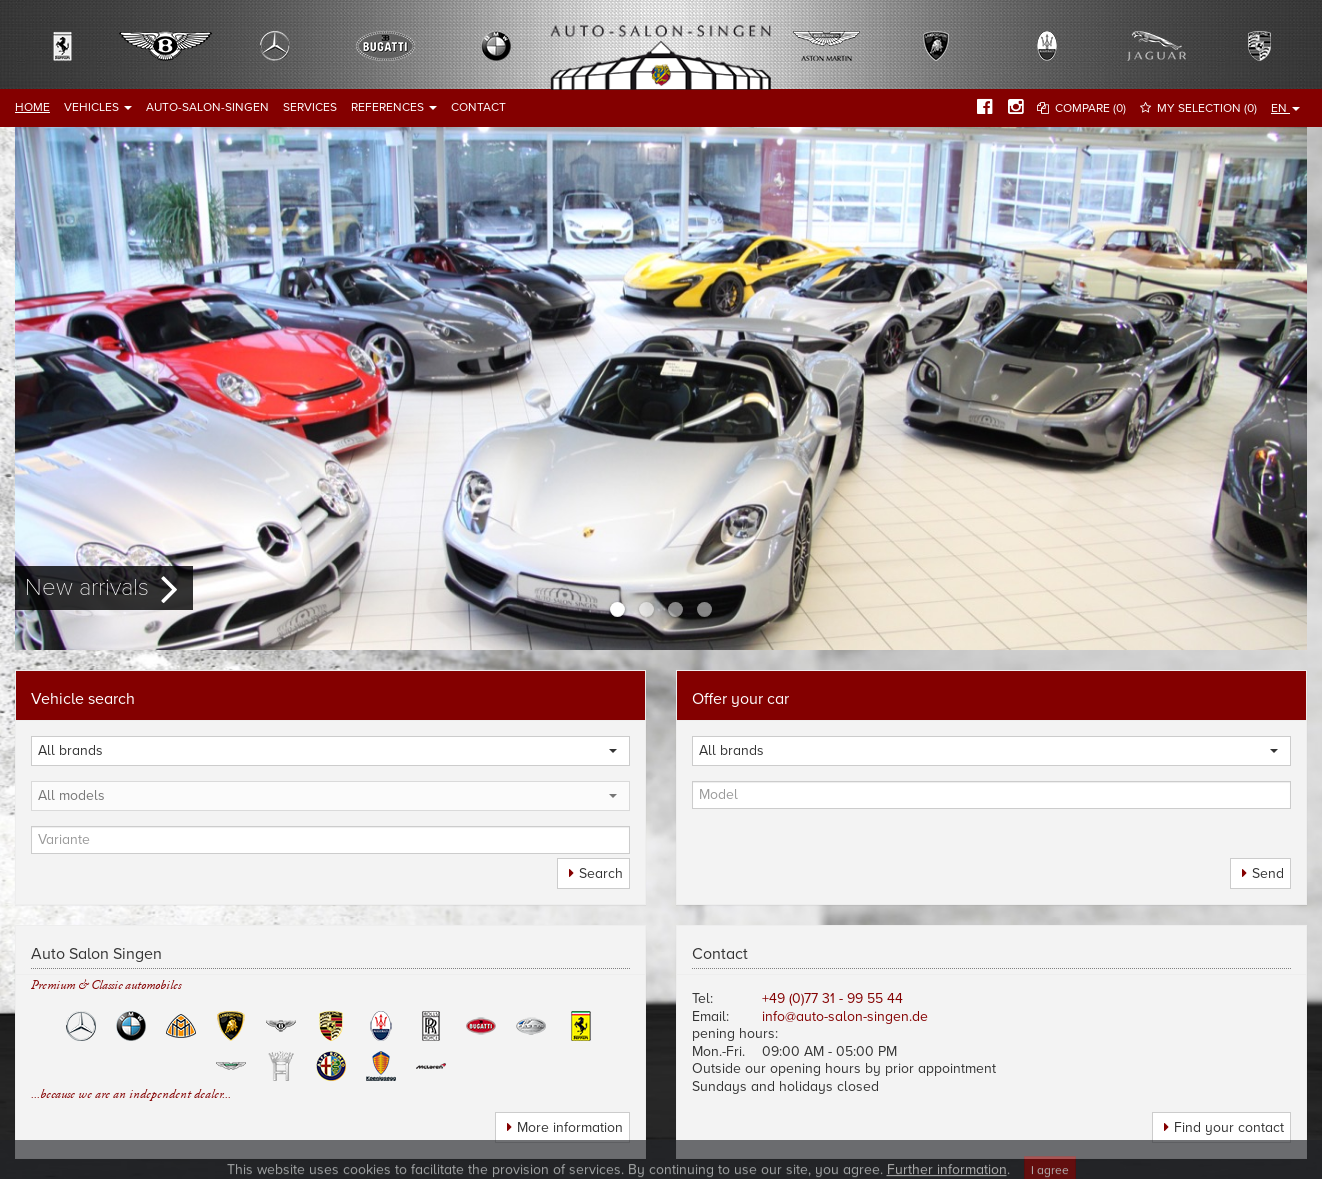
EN (1285, 108)
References (394, 107)
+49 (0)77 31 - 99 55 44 (832, 998)
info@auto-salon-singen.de (845, 1016)
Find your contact (1229, 1127)
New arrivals (87, 587)
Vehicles (98, 107)
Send (1268, 873)
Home (32, 107)
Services (310, 107)
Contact (478, 107)
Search (601, 873)
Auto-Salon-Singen (207, 107)
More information (570, 1127)
